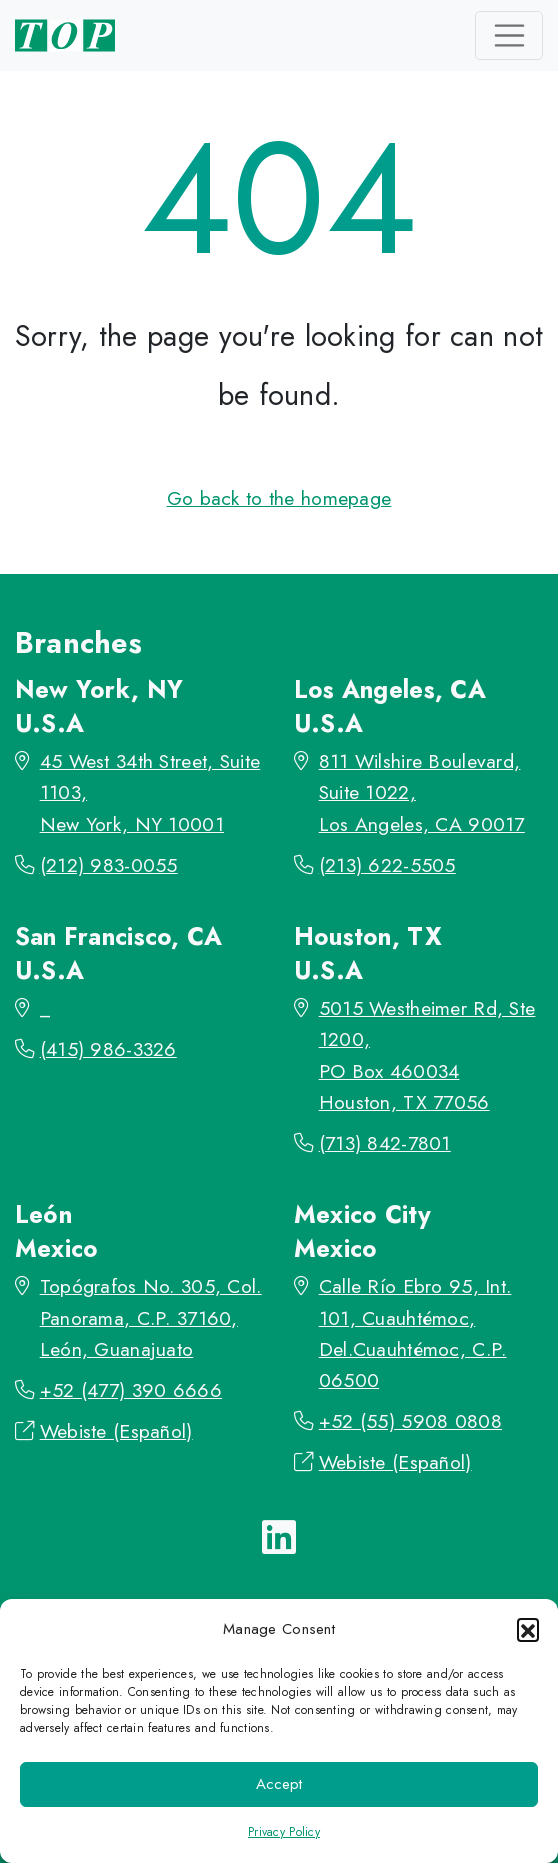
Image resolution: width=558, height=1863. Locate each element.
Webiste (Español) (116, 1431)
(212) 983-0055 (109, 865)
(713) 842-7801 (385, 1143)
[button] (528, 1629)
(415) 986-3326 (108, 1049)
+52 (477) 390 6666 (131, 1390)
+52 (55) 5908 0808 (410, 1421)
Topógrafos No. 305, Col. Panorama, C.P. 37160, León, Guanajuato (151, 1317)
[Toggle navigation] (509, 35)
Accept (279, 1784)
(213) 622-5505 (387, 865)
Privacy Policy (284, 1832)
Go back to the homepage (279, 498)
